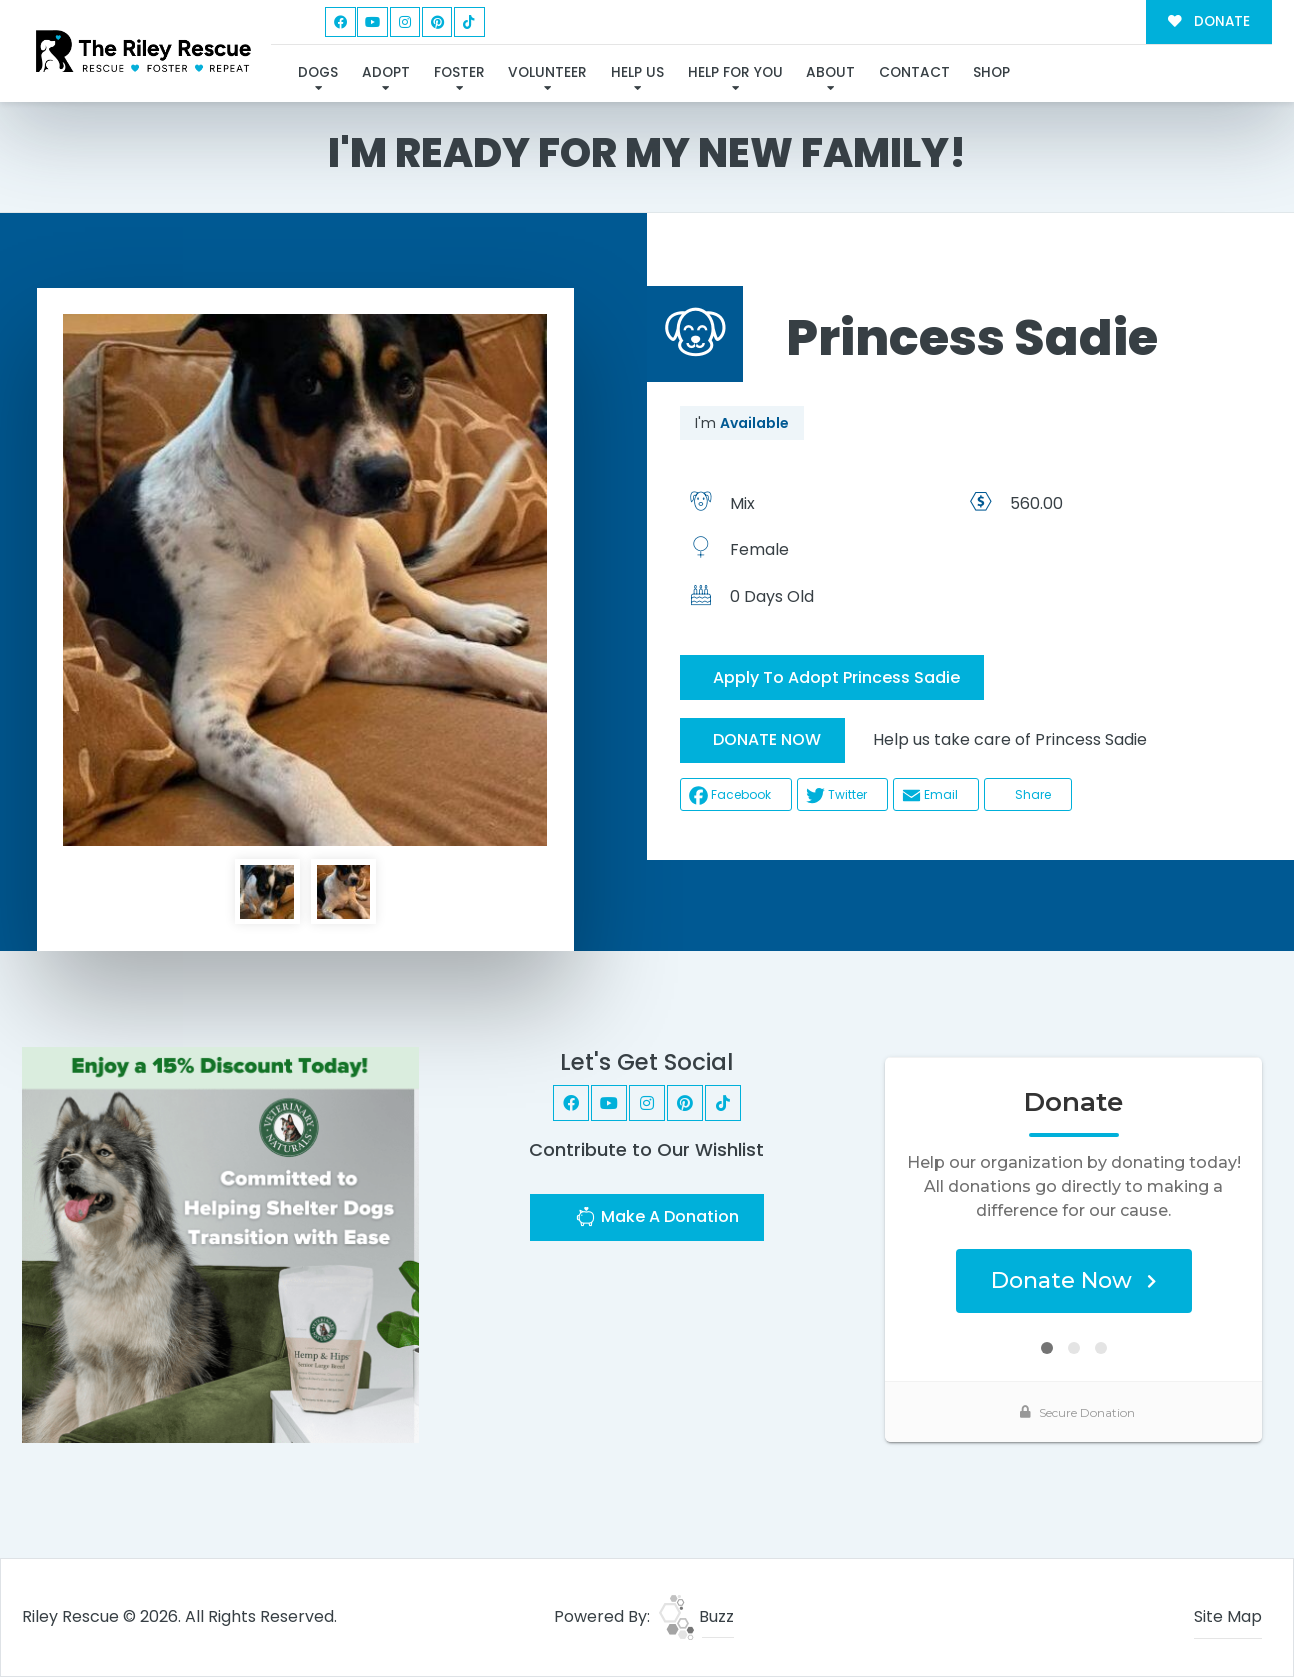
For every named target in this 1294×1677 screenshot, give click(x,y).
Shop (991, 72)
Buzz (696, 1616)
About (830, 72)
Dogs (318, 72)
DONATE (1208, 21)
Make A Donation (657, 1219)
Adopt (386, 72)
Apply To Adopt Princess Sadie (836, 677)
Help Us (637, 72)
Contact (914, 72)
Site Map (1228, 1616)
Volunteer (547, 72)
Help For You (735, 72)
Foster (459, 72)
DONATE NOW (767, 739)
